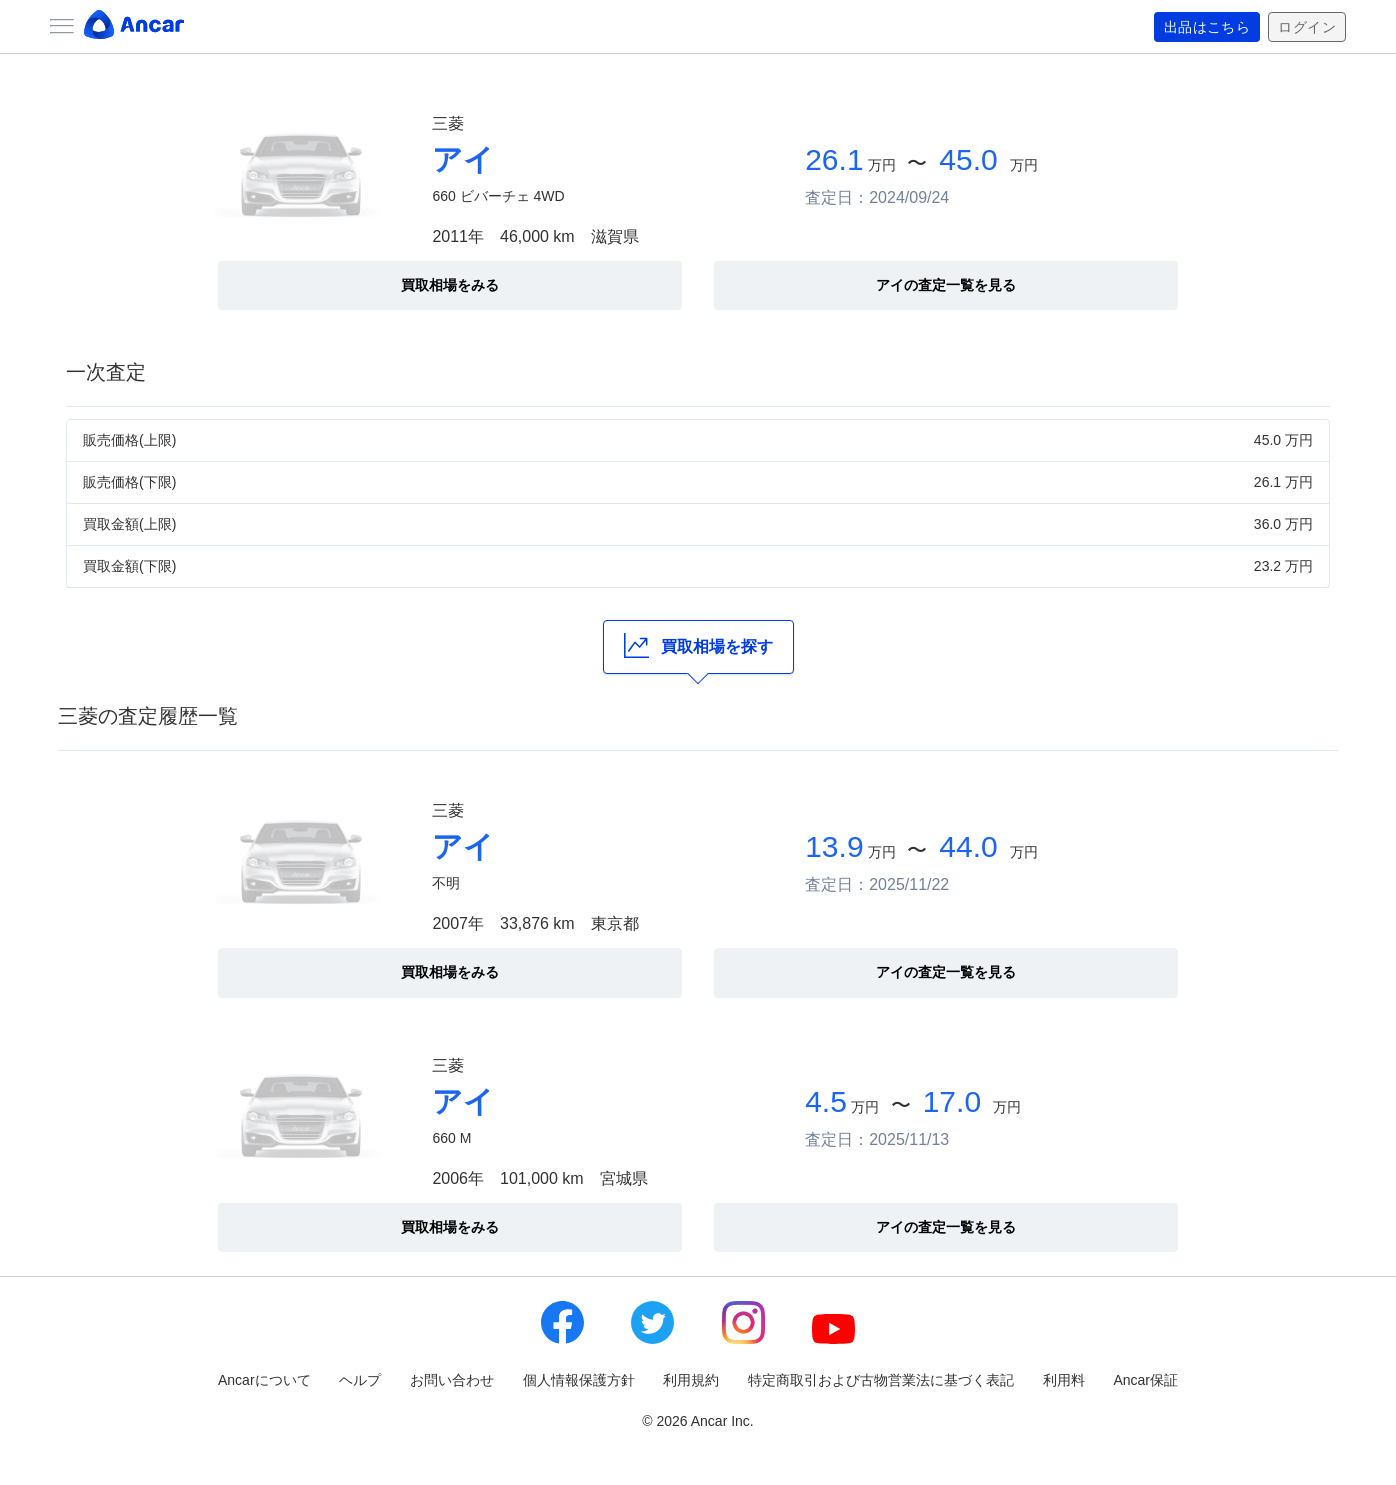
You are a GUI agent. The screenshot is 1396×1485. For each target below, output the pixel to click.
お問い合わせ (452, 1380)
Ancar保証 (1145, 1380)
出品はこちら (1207, 27)
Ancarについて (264, 1380)
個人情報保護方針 (579, 1380)
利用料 (1064, 1380)
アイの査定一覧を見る (946, 285)
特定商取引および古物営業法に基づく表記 (881, 1380)
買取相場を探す (698, 645)
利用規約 (691, 1380)
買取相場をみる (450, 285)
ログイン (1307, 27)
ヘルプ (360, 1380)
